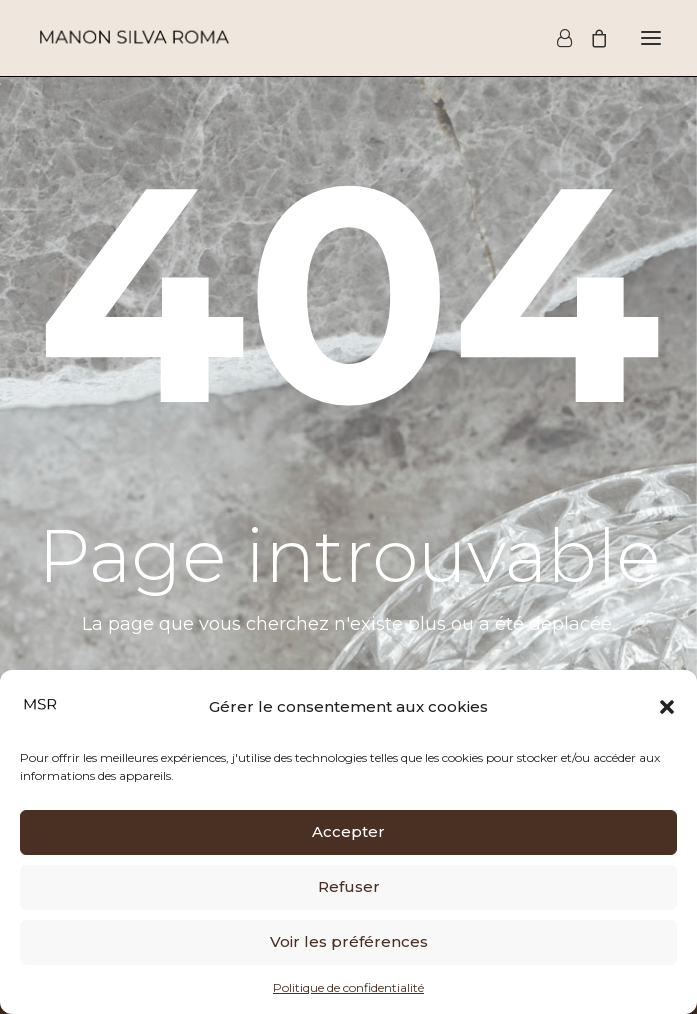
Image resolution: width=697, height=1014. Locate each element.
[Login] (555, 38)
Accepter (348, 831)
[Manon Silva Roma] (133, 38)
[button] (667, 707)
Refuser (349, 886)
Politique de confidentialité (348, 987)
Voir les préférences (349, 941)
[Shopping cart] (590, 38)
